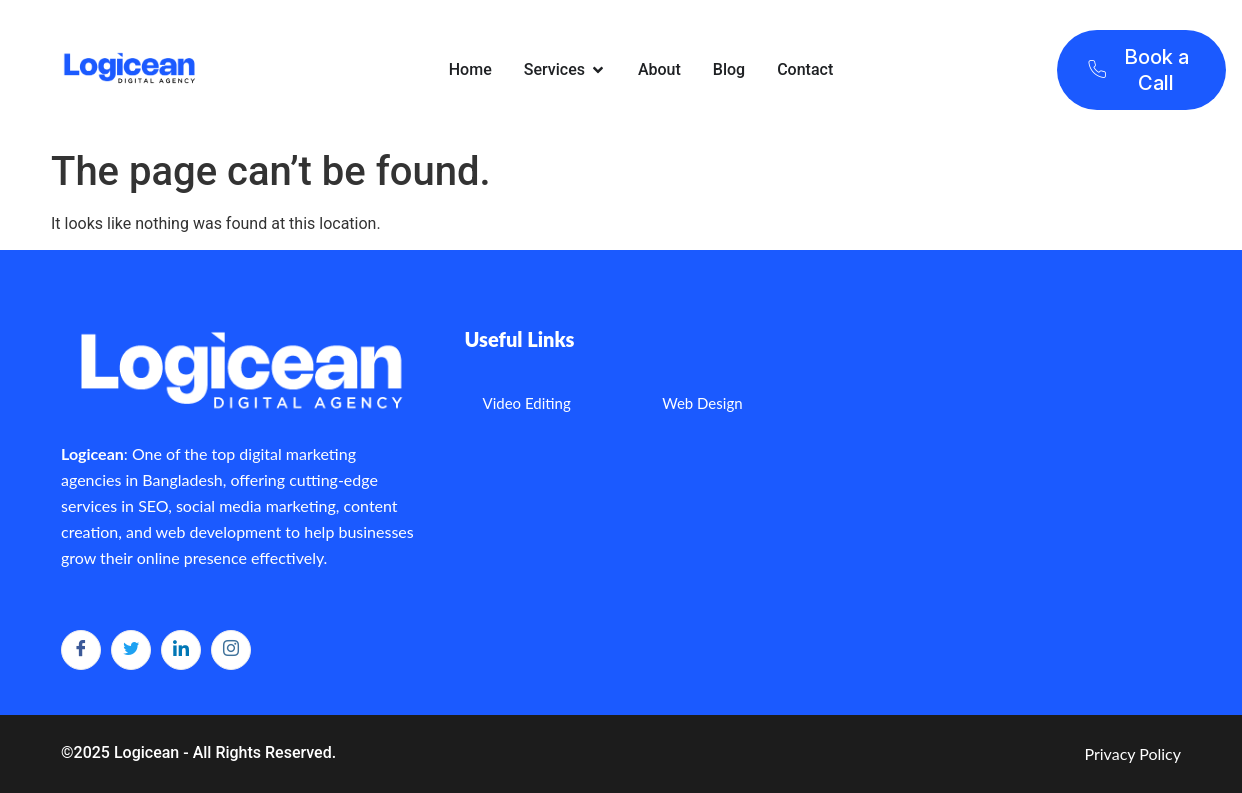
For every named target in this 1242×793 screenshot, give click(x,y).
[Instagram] (231, 650)
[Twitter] (131, 650)
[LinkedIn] (181, 650)
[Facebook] (81, 650)
